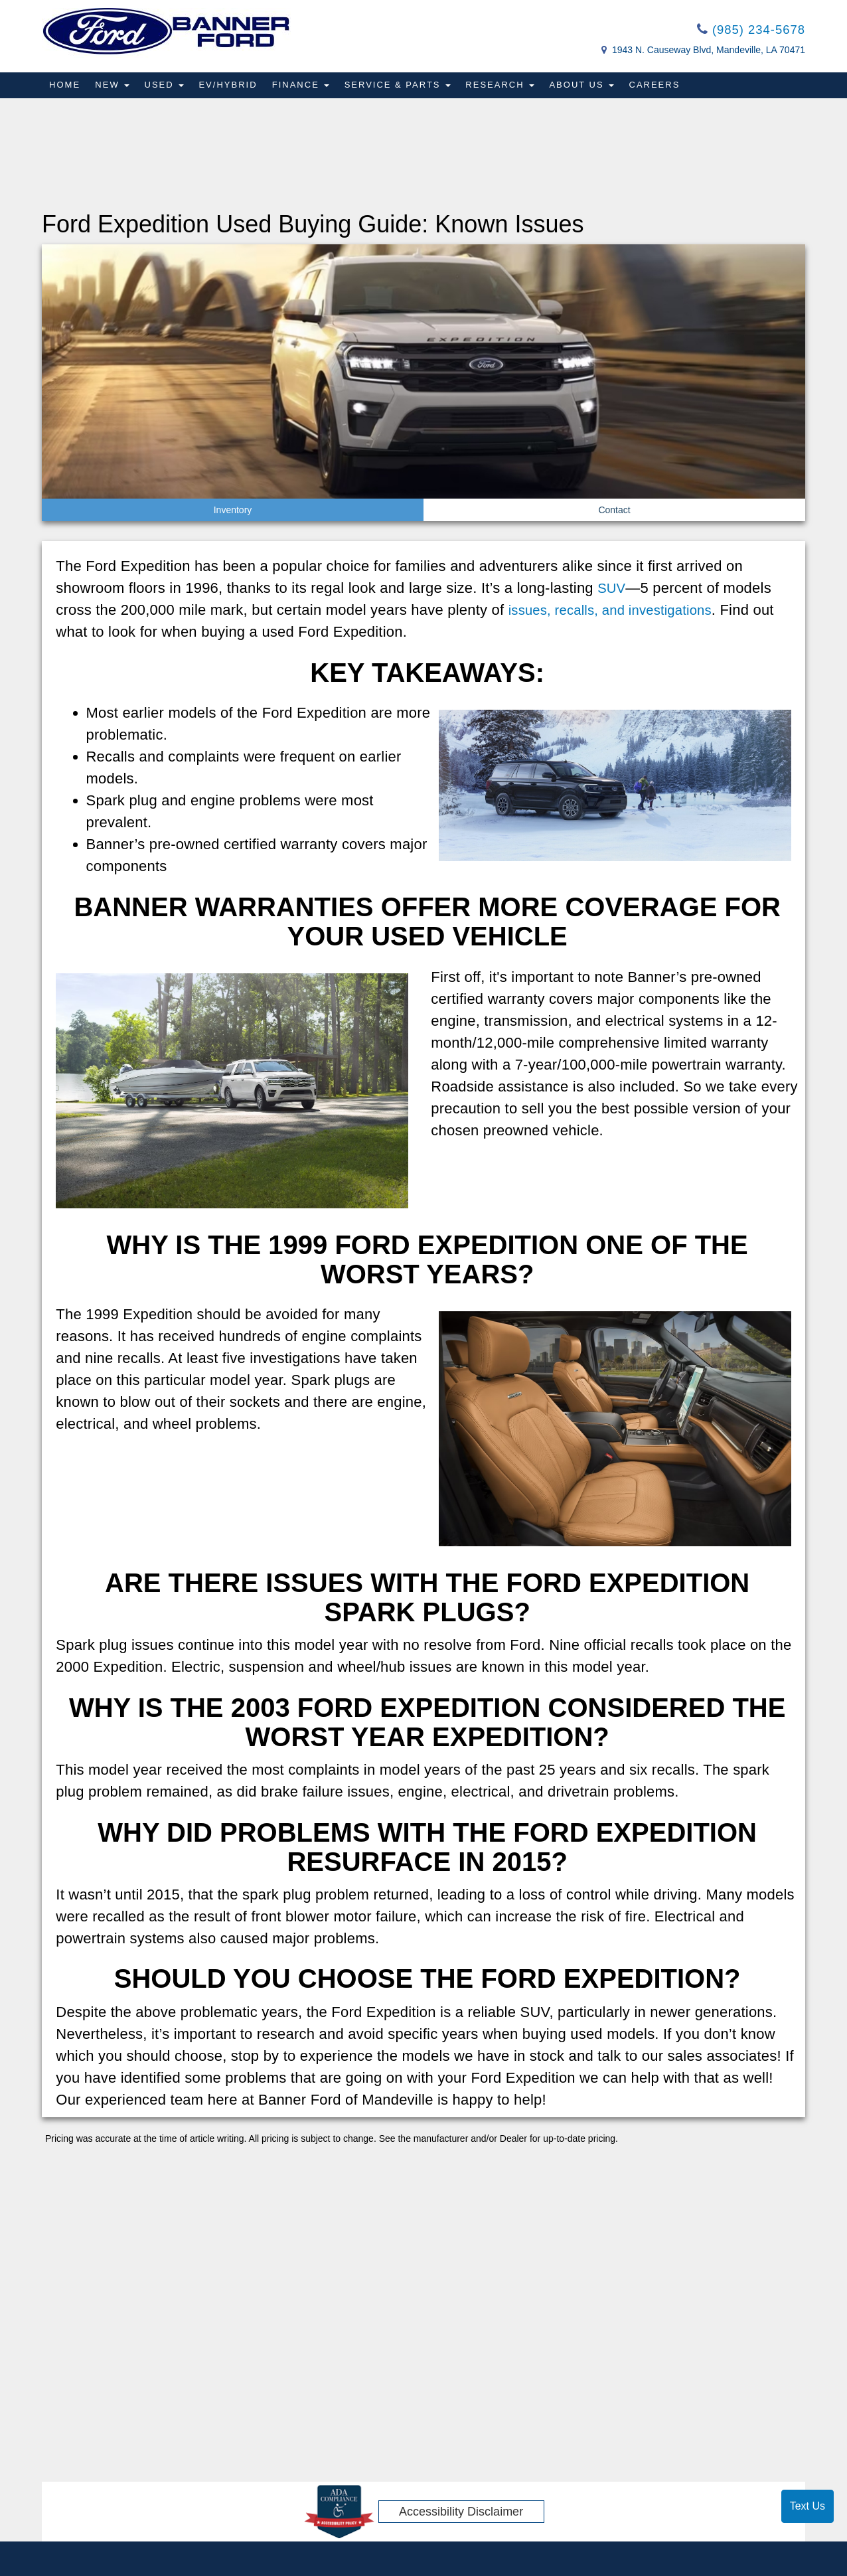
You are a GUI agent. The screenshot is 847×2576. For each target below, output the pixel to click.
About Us (590, 87)
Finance (306, 87)
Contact (614, 511)
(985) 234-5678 (747, 30)
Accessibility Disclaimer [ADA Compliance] (461, 2513)
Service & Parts (403, 87)
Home (65, 87)
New (114, 87)
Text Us (807, 2506)
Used (167, 87)
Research (507, 87)
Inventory (233, 511)
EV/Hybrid (232, 87)
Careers (664, 87)
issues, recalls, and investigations (619, 611)
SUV (612, 589)
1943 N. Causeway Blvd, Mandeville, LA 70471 (708, 51)
